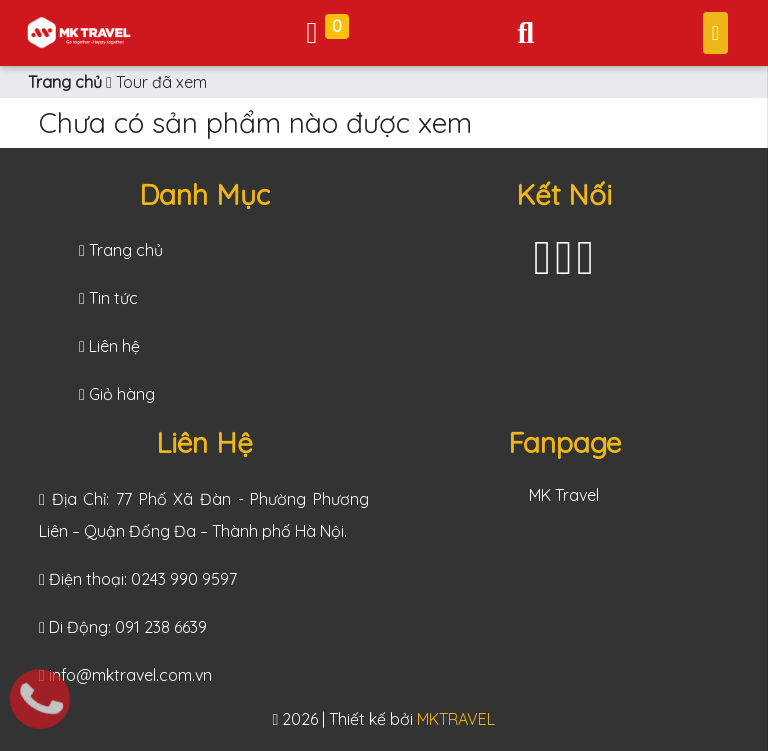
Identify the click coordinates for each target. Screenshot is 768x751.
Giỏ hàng (117, 394)
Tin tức (108, 298)
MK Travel (564, 495)
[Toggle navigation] (525, 32)
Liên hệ (109, 346)
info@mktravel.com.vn (130, 675)
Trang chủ (65, 82)
